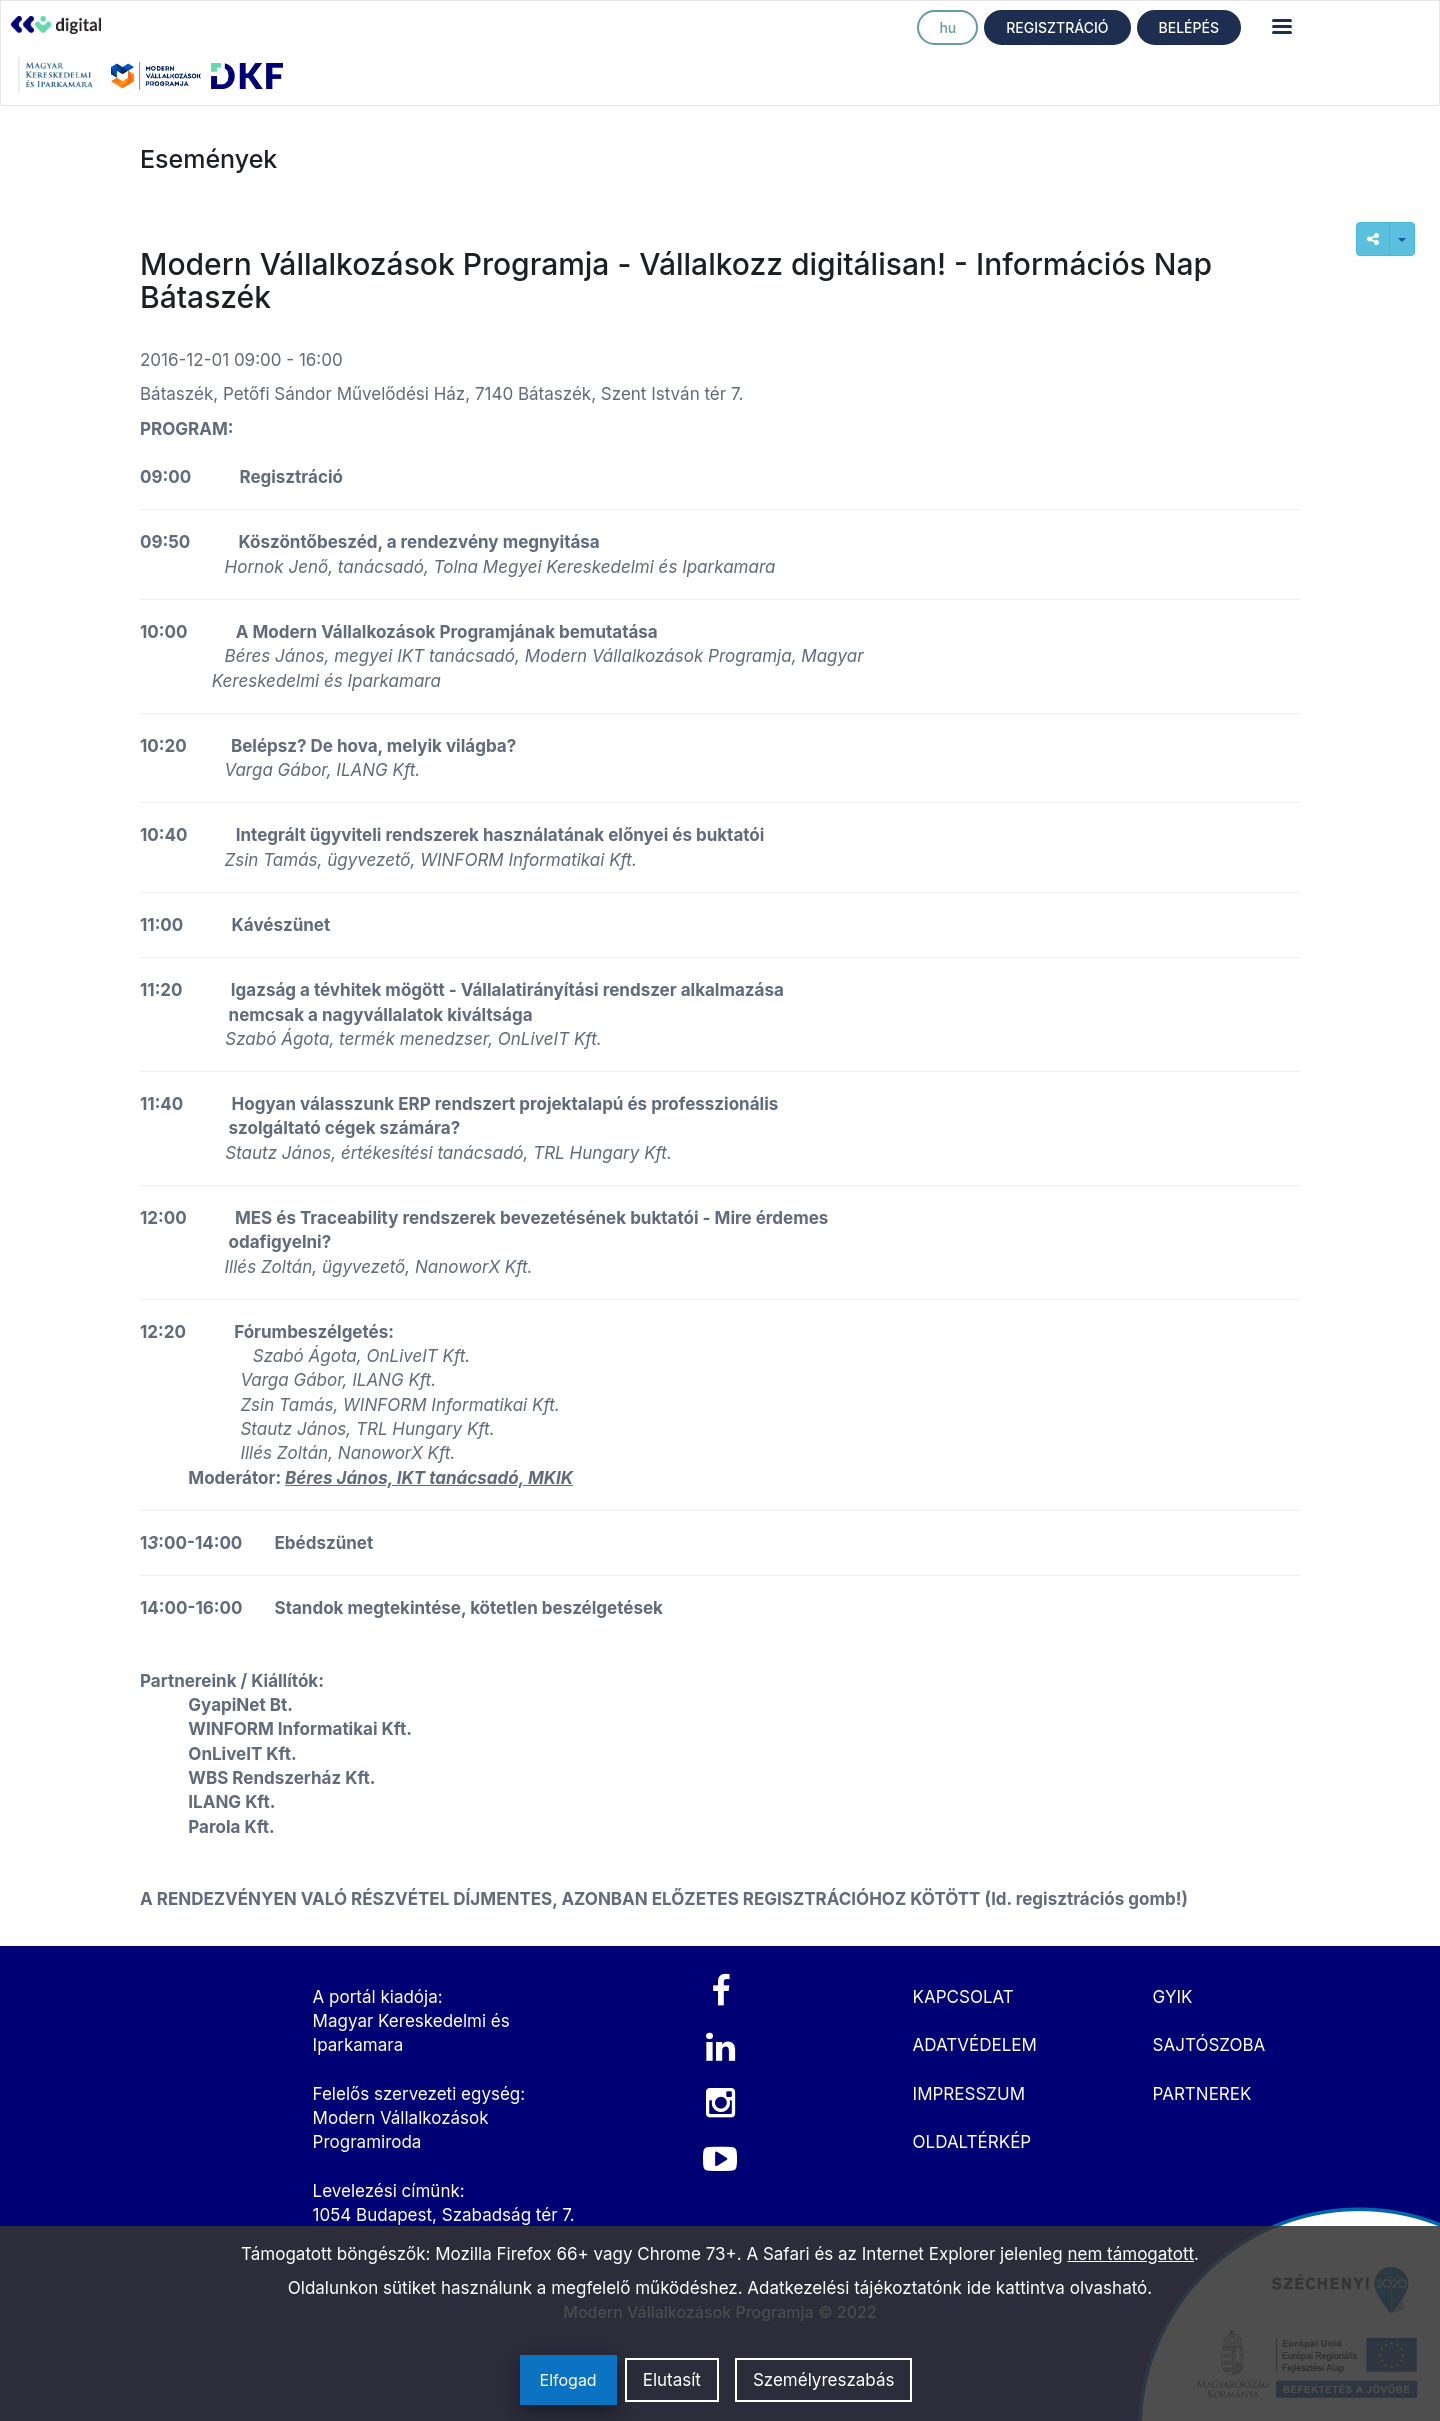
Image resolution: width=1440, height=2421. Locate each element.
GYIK (1173, 1997)
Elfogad (568, 2380)
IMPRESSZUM (969, 2094)
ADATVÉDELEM (975, 2045)
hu (947, 27)
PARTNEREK (1202, 2094)
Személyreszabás (824, 2380)
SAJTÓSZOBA (1209, 2045)
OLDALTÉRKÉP (972, 2142)
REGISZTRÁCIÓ (1057, 27)
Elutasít (672, 2380)
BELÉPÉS (1189, 27)
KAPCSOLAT (963, 1997)
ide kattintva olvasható (1057, 2288)
